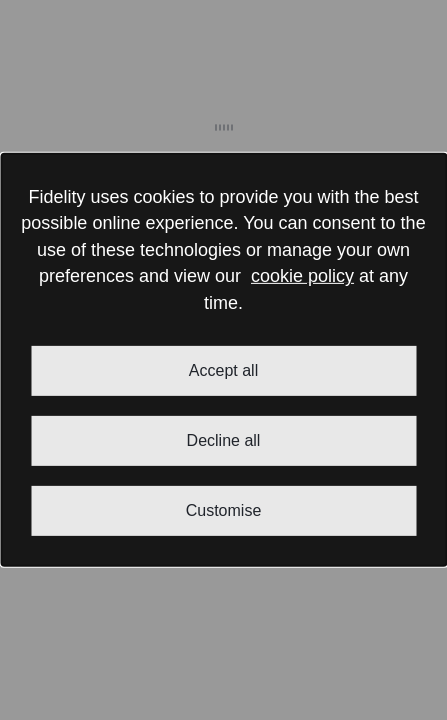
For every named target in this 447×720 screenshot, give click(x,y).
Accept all (223, 370)
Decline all (224, 440)
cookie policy (302, 276)
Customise (224, 510)
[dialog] (223, 360)
